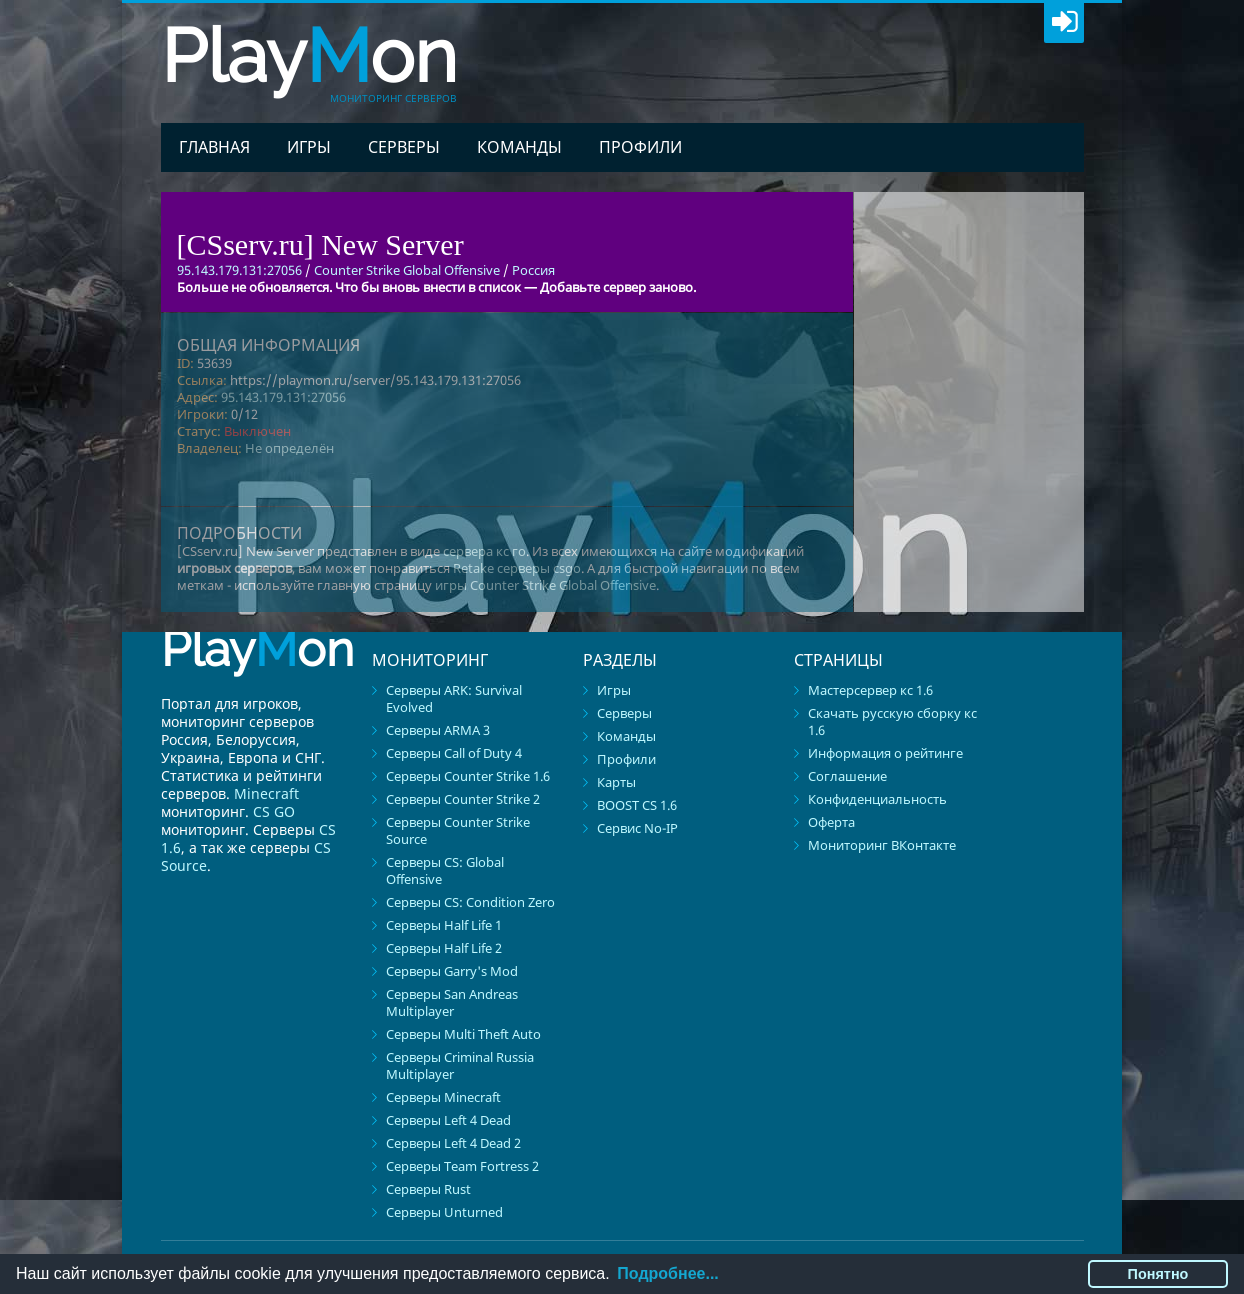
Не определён (289, 448)
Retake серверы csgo (517, 568)
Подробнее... (667, 1273)
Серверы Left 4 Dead (448, 1120)
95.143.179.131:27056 (283, 397)
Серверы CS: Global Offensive (445, 870)
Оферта (831, 822)
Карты (616, 782)
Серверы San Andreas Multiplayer (452, 1002)
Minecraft (266, 793)
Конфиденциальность (877, 799)
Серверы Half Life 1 (444, 925)
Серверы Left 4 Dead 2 (453, 1143)
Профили (640, 147)
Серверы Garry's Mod (452, 971)
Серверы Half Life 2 (444, 948)
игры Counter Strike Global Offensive (545, 585)
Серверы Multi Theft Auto (463, 1034)
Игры (309, 147)
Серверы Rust (428, 1189)
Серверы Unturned (444, 1212)
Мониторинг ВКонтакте (882, 845)
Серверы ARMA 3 (438, 730)
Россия (533, 270)
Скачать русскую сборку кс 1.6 (892, 721)
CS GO (274, 811)
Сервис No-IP (637, 828)
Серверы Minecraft (443, 1097)
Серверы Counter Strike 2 (463, 799)
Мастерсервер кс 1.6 (870, 690)
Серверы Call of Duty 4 (454, 753)
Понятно (1158, 1274)
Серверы (404, 147)
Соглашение (847, 776)
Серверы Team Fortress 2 (462, 1166)
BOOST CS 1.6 (637, 805)
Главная (214, 147)
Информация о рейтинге (885, 753)
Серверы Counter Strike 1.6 (468, 776)
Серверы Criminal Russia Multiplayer (460, 1065)
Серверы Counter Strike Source (458, 830)
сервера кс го (484, 551)
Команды (519, 147)
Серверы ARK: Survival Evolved (454, 698)
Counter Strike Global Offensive (407, 270)
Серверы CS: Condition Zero (470, 902)
